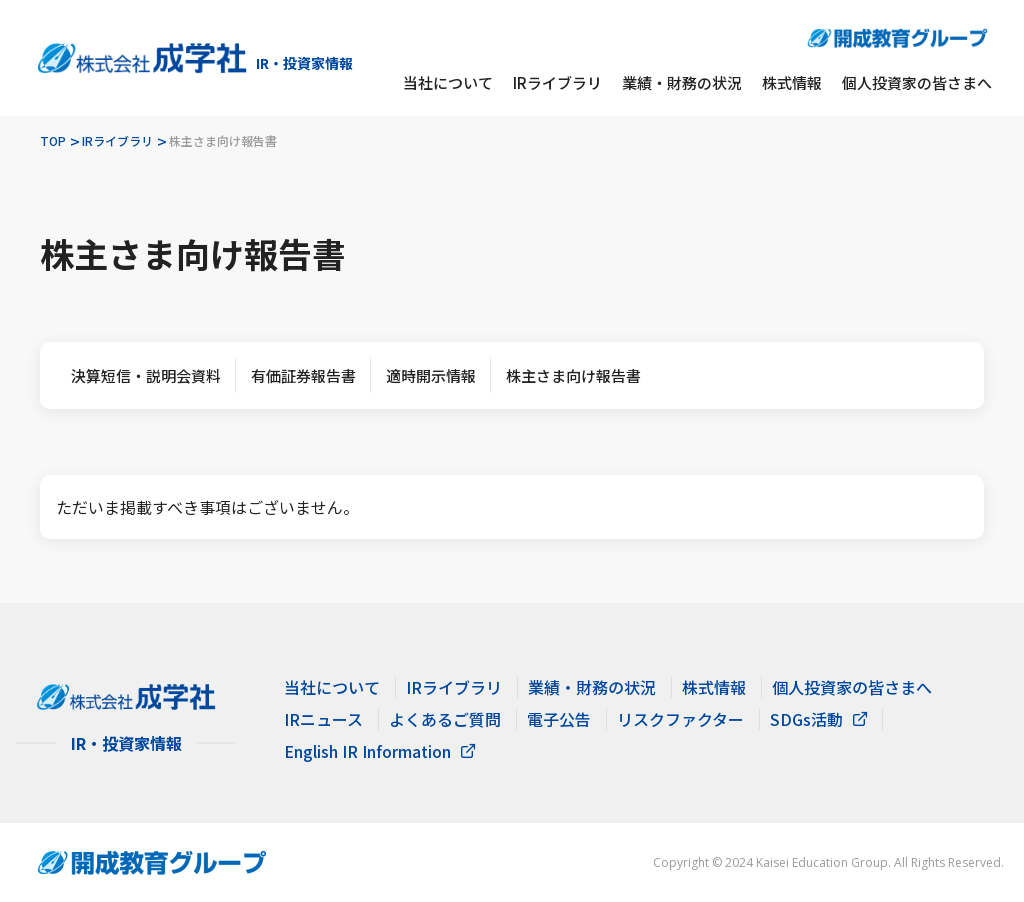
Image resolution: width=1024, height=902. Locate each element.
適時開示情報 (431, 375)
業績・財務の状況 (682, 82)
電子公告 (559, 719)
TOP (53, 140)
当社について (448, 82)
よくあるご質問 (445, 719)
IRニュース (323, 719)
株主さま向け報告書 (573, 375)
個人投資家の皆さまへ (917, 82)
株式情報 (792, 82)
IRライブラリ (557, 82)
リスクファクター (680, 719)
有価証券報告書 (303, 375)
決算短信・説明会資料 (146, 375)
